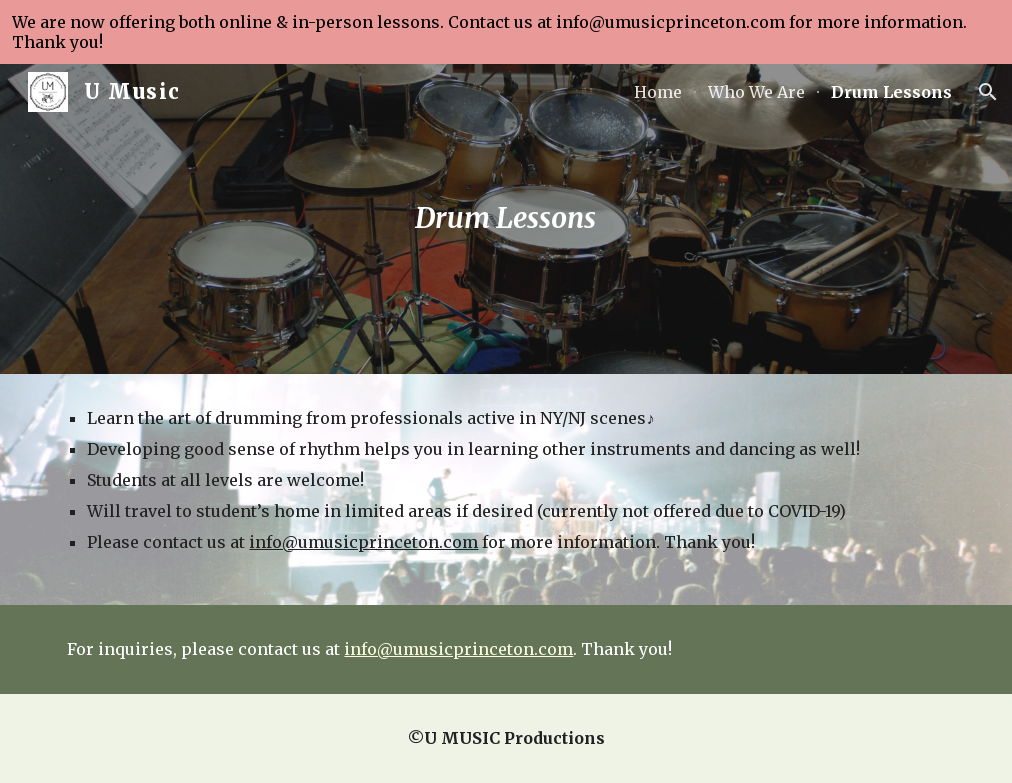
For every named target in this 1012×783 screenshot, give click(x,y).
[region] (506, 32)
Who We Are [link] (756, 92)
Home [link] (658, 92)
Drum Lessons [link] (891, 92)
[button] (988, 92)
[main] (506, 219)
